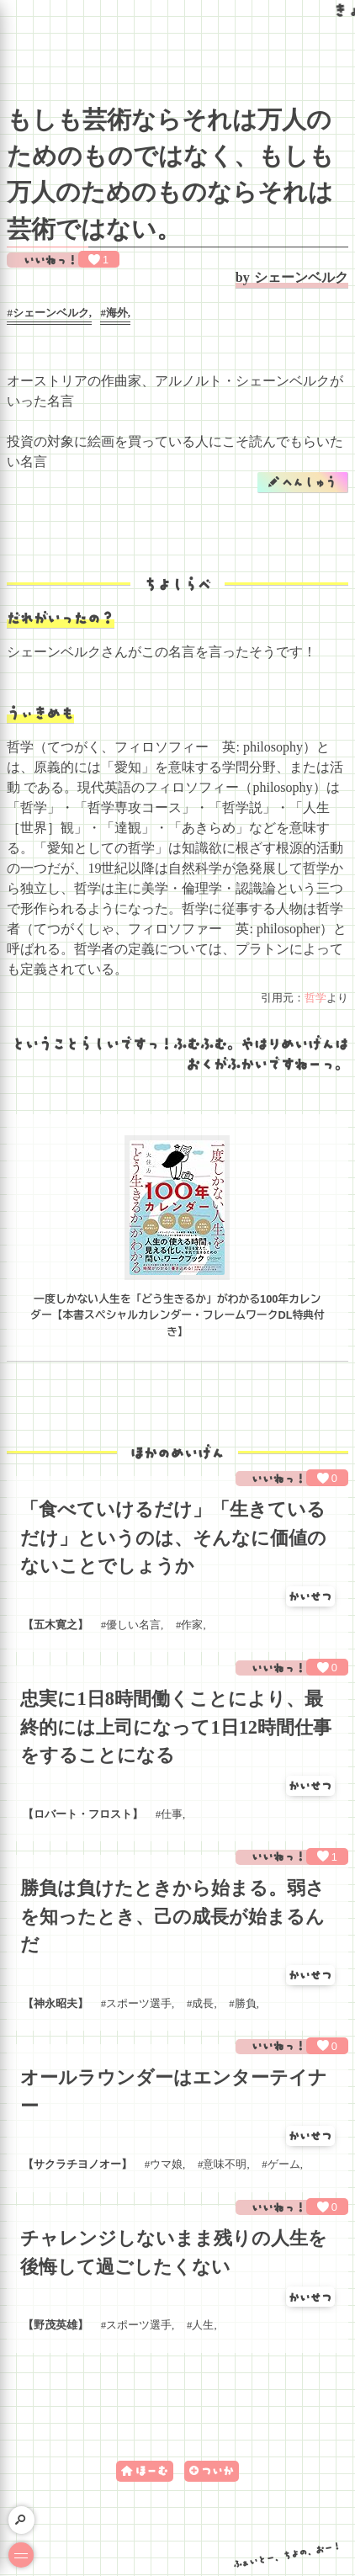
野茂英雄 (55, 2325)
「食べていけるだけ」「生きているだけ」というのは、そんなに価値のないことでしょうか (173, 1537)
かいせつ (310, 1596)
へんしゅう (309, 481)
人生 (203, 2325)
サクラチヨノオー (77, 2164)
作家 (192, 1625)
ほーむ (151, 2470)
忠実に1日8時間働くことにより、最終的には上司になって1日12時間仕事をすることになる (175, 1727)
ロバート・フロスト (83, 1814)
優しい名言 (133, 1625)
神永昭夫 (55, 2004)
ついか (217, 2470)
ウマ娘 (166, 2164)
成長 (203, 2004)
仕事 (172, 1814)
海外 (117, 313)
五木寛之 (55, 1625)
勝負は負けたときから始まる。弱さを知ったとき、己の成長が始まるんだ (172, 1916)
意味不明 (224, 2164)
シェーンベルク (301, 277)
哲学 (315, 998)
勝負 (246, 2004)
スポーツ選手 (139, 2004)
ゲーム (284, 2164)
